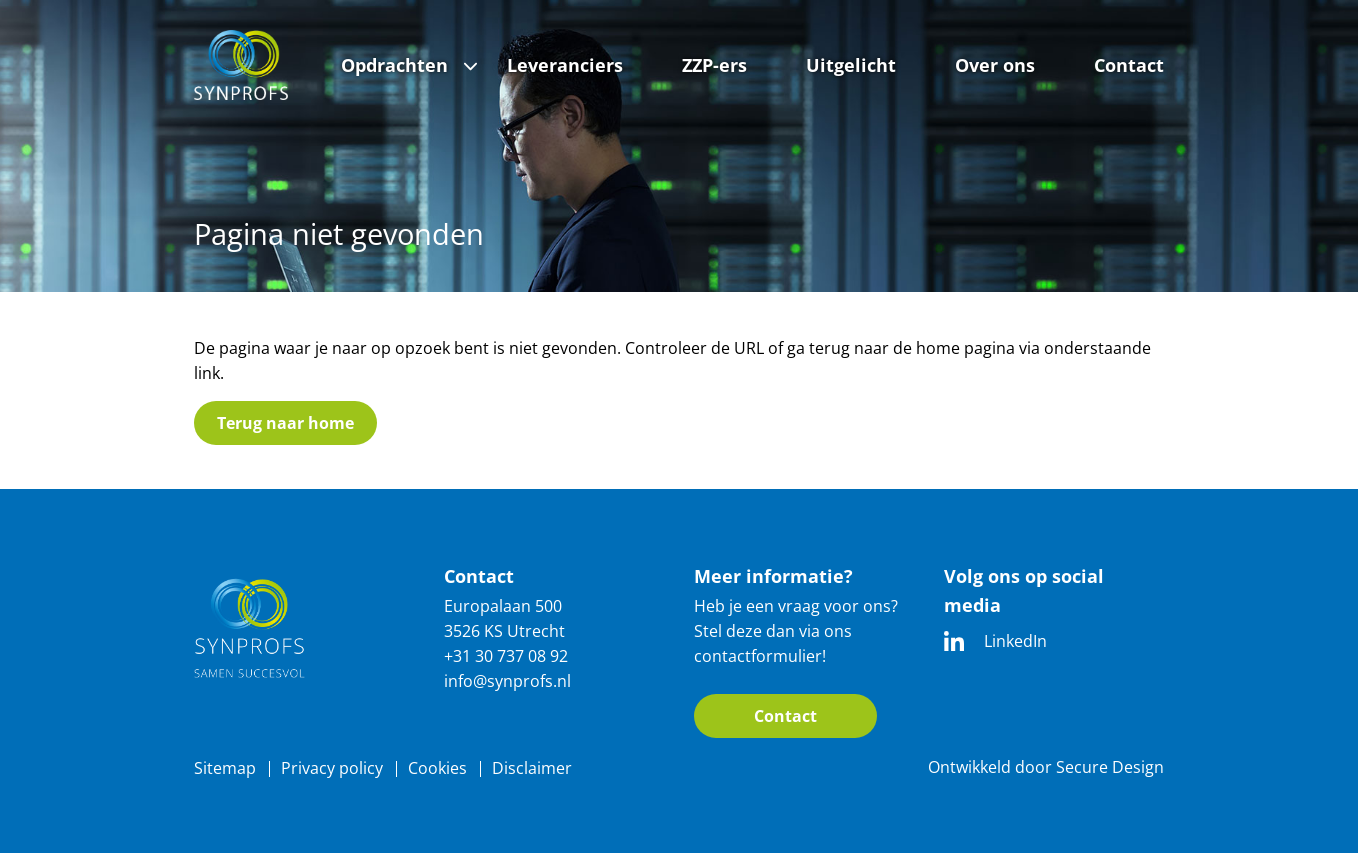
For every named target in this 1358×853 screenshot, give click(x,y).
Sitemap (225, 768)
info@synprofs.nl (507, 681)
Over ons (995, 65)
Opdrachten (394, 65)
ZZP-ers (714, 65)
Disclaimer (532, 768)
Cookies (437, 768)
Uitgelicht (851, 65)
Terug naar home (285, 423)
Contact (1129, 65)
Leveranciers (565, 65)
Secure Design (1110, 767)
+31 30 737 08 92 (506, 656)
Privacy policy (332, 768)
